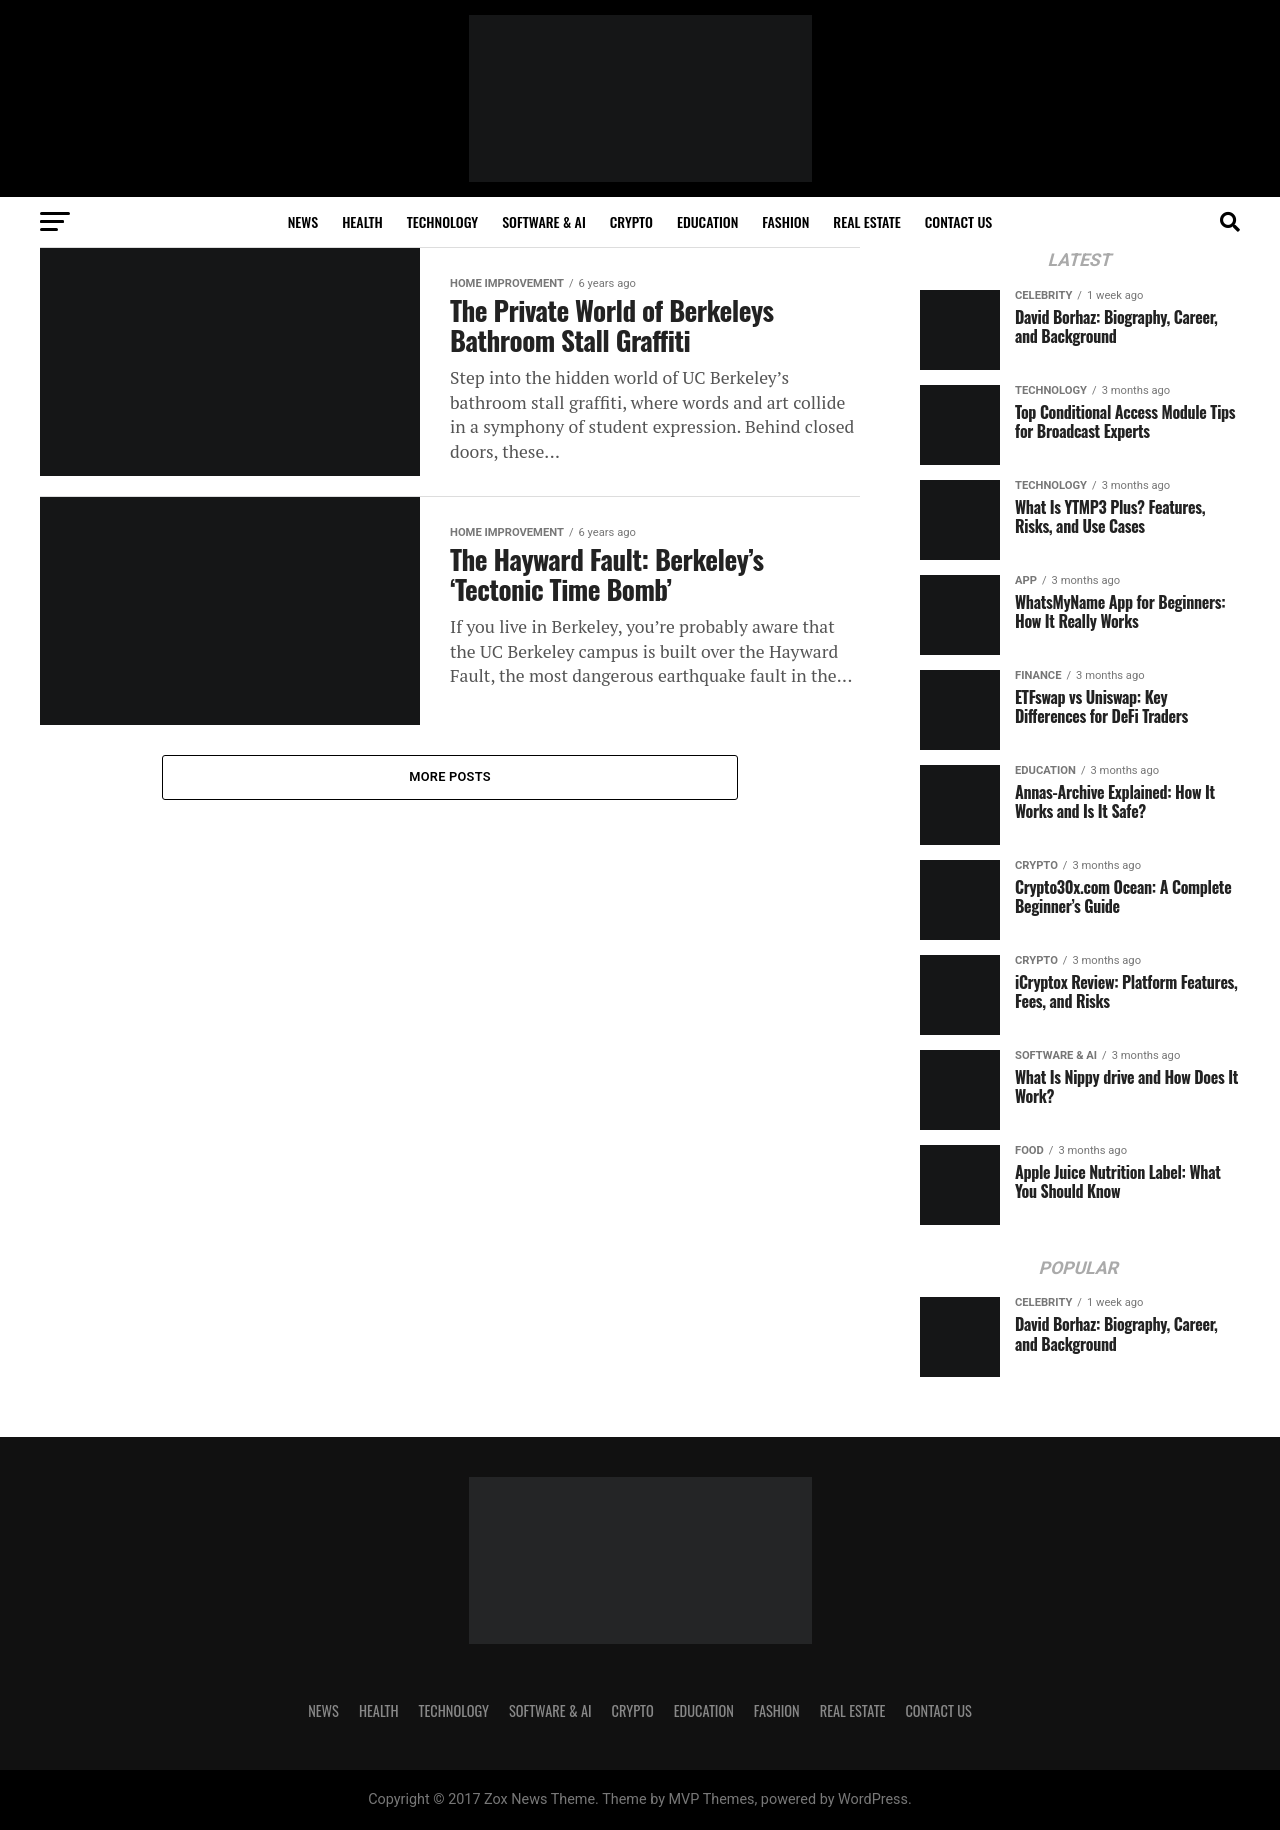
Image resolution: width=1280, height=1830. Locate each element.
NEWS (303, 221)
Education (707, 221)
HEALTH (362, 221)
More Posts (450, 776)
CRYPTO (631, 221)
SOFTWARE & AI (544, 221)
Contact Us (959, 221)
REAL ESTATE (867, 221)
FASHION (785, 221)
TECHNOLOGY (442, 221)
